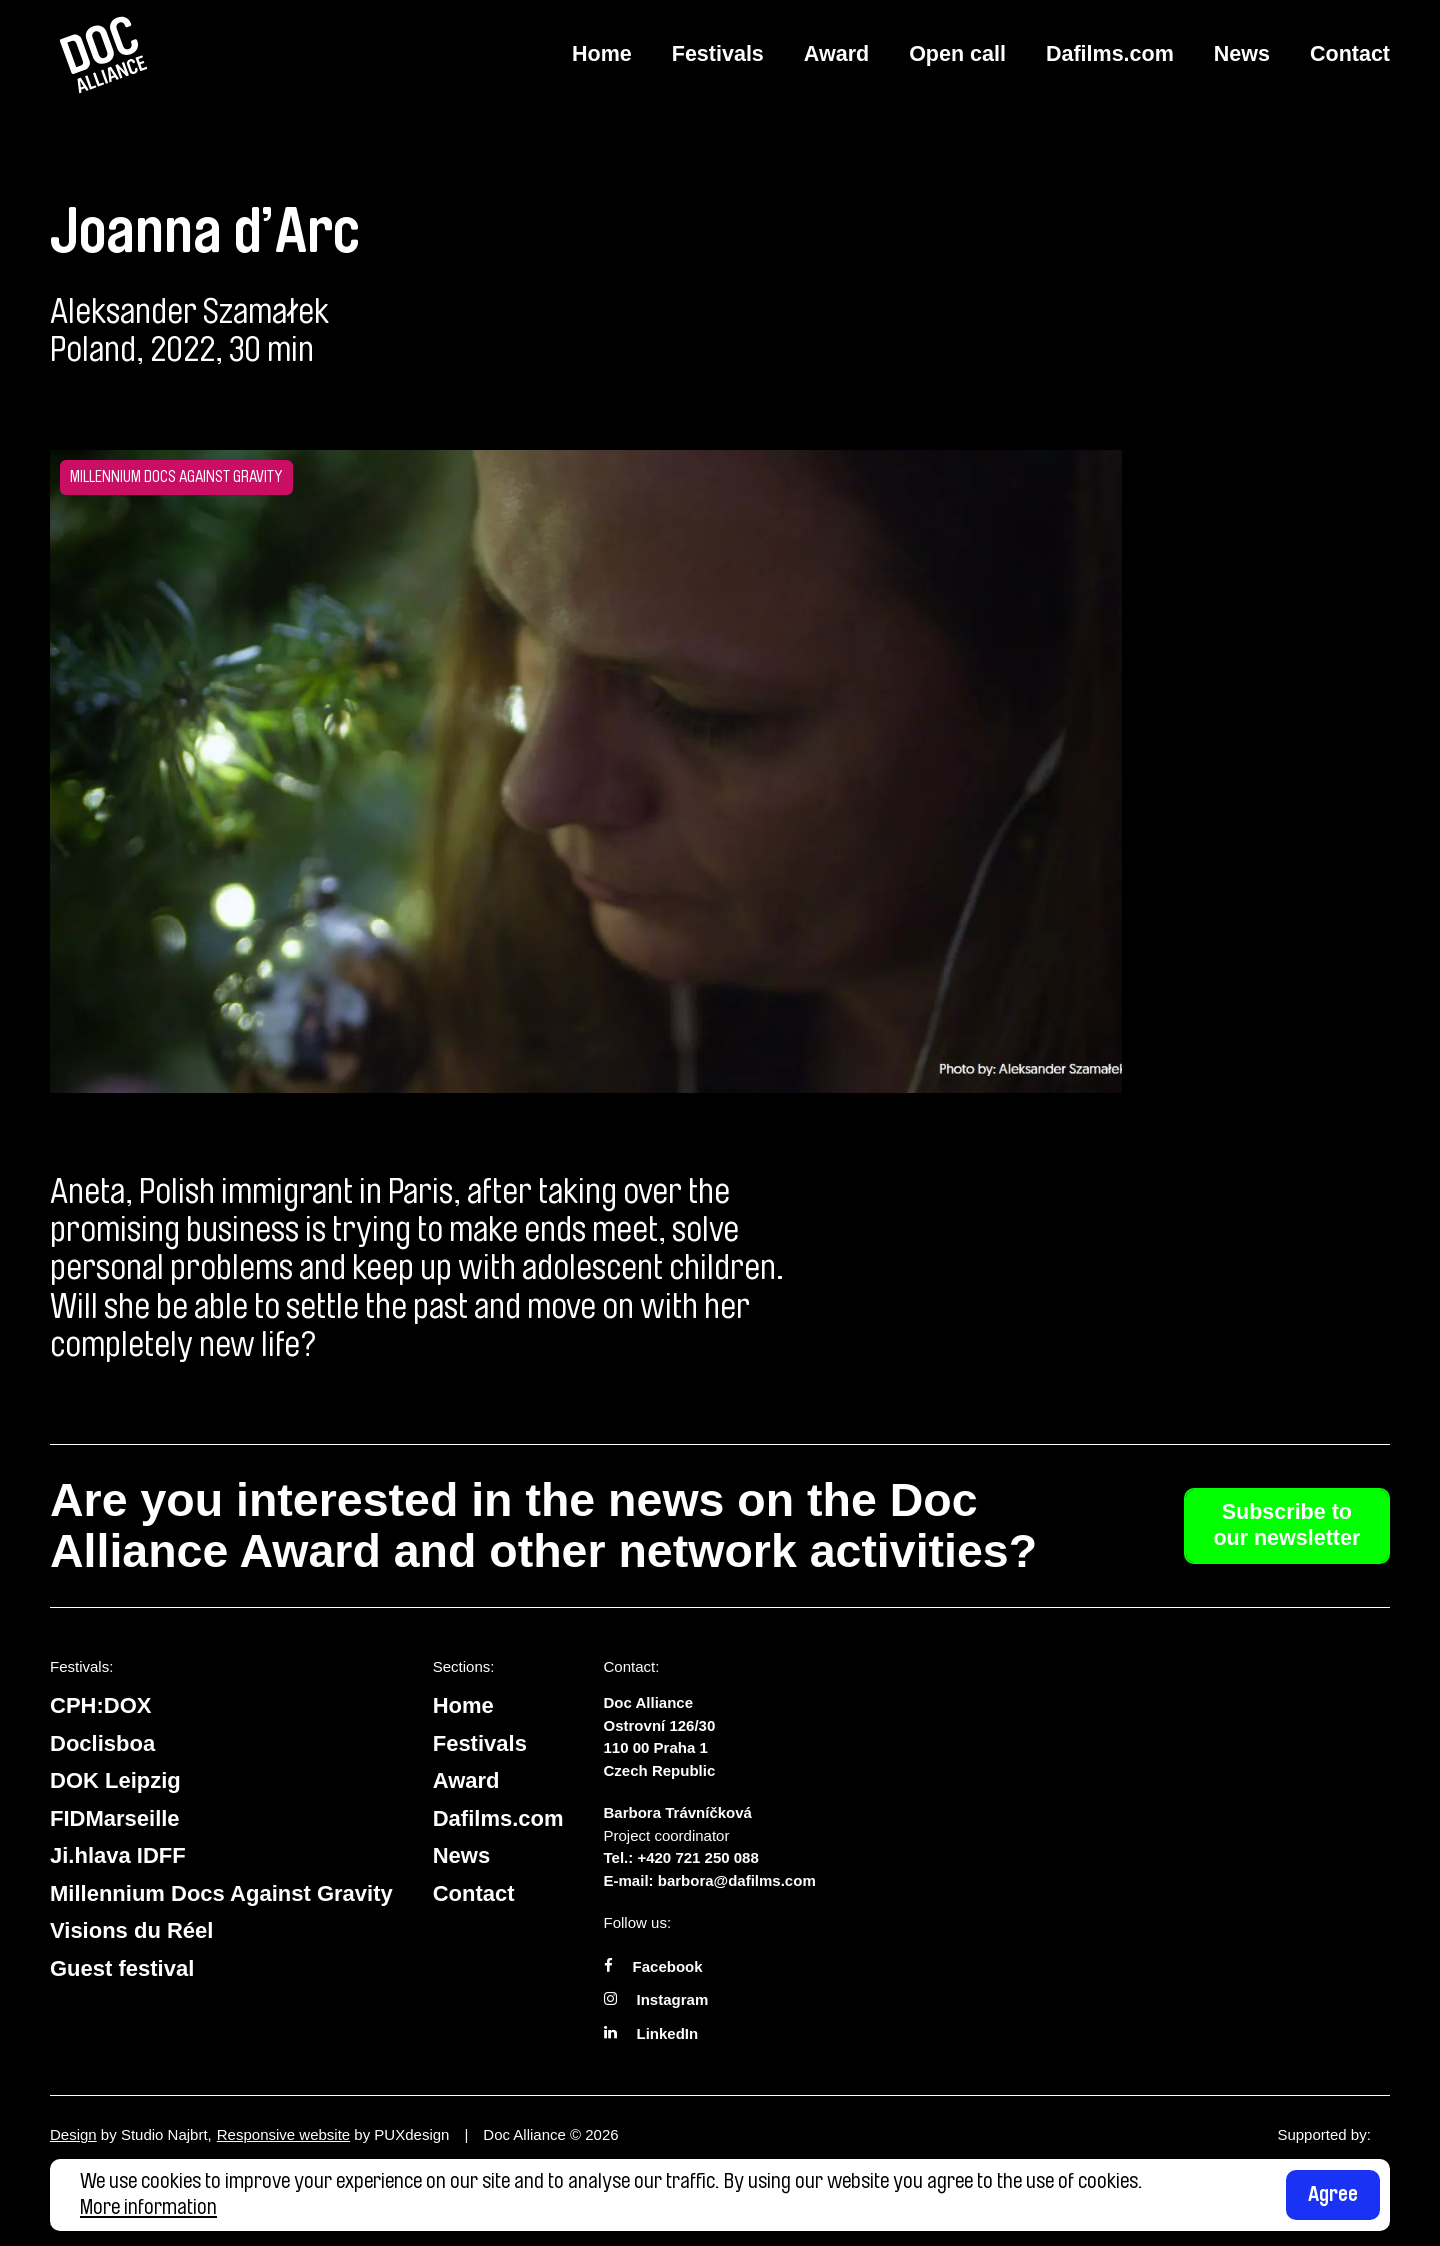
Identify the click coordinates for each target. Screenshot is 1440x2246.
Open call (957, 54)
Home (602, 54)
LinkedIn (668, 2033)
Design (73, 2134)
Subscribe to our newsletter (1286, 1525)
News (1242, 54)
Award (836, 54)
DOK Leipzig (115, 1780)
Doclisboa (102, 1743)
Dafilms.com (1110, 54)
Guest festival (122, 1968)
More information (148, 2207)
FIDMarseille (115, 1818)
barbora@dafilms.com (737, 1880)
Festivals (718, 54)
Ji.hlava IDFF (118, 1855)
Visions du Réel (131, 1930)
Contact (1350, 54)
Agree (1333, 2194)
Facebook (668, 1966)
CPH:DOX (100, 1705)
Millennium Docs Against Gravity (221, 1893)
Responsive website (283, 2134)
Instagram (673, 1999)
